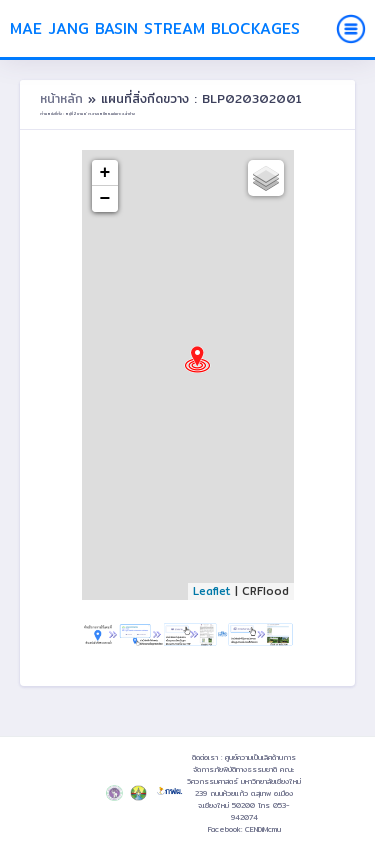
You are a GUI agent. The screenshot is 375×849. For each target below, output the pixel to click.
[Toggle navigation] (351, 29)
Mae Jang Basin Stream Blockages (155, 28)
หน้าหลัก (64, 98)
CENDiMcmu (263, 829)
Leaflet (212, 591)
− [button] (105, 199)
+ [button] (105, 173)
